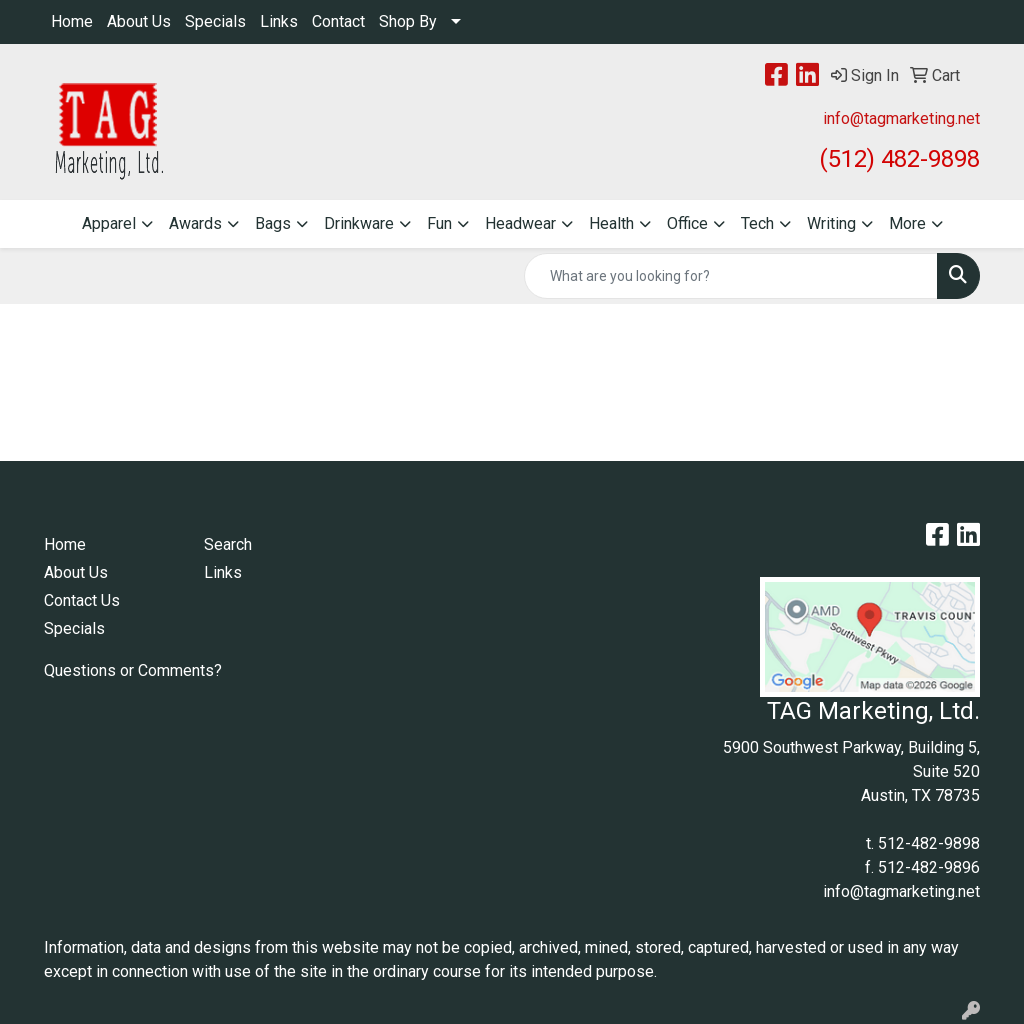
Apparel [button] (109, 223)
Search (228, 544)
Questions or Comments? (133, 670)
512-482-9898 (929, 843)
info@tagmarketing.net (901, 118)
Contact (338, 21)
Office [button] (687, 223)
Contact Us (82, 600)
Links (279, 21)
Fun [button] (439, 223)
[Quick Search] (731, 276)
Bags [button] (273, 223)
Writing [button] (831, 223)
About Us (139, 21)
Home (72, 21)
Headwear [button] (520, 223)
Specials (215, 21)
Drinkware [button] (359, 223)
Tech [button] (757, 223)
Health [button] (611, 223)
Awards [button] (195, 223)
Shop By (408, 21)
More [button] (907, 223)
